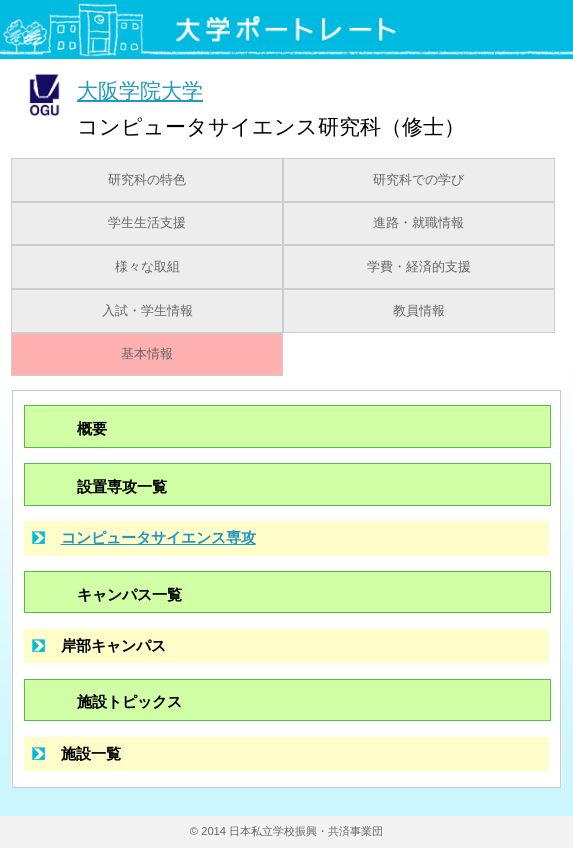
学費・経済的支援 (419, 267)
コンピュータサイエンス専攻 (158, 537)
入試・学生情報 (147, 311)
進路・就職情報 (418, 223)
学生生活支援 (147, 223)
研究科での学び (418, 180)
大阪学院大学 (140, 90)
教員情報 (419, 311)
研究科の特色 (147, 180)
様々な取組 (147, 267)
